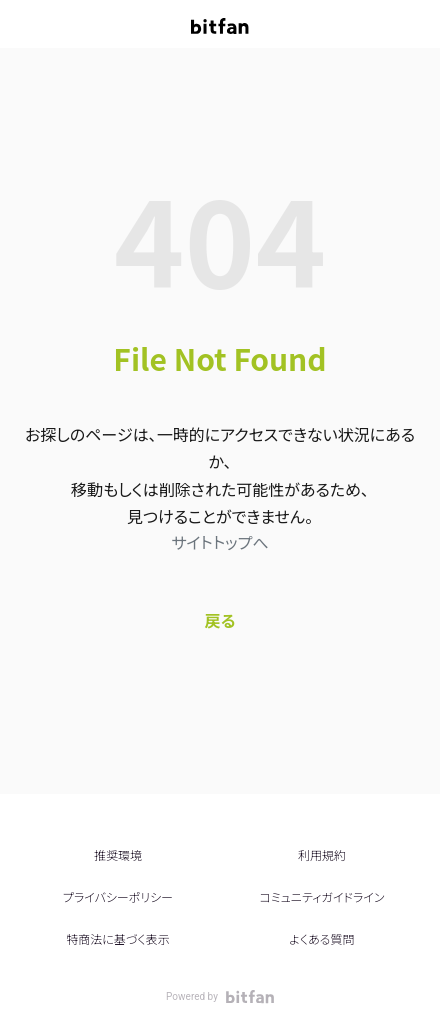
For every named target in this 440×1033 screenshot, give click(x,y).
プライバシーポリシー (118, 896)
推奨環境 (118, 854)
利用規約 (322, 854)
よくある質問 (321, 938)
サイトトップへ (219, 542)
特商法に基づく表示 (117, 938)
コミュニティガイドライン (321, 896)
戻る (220, 620)
